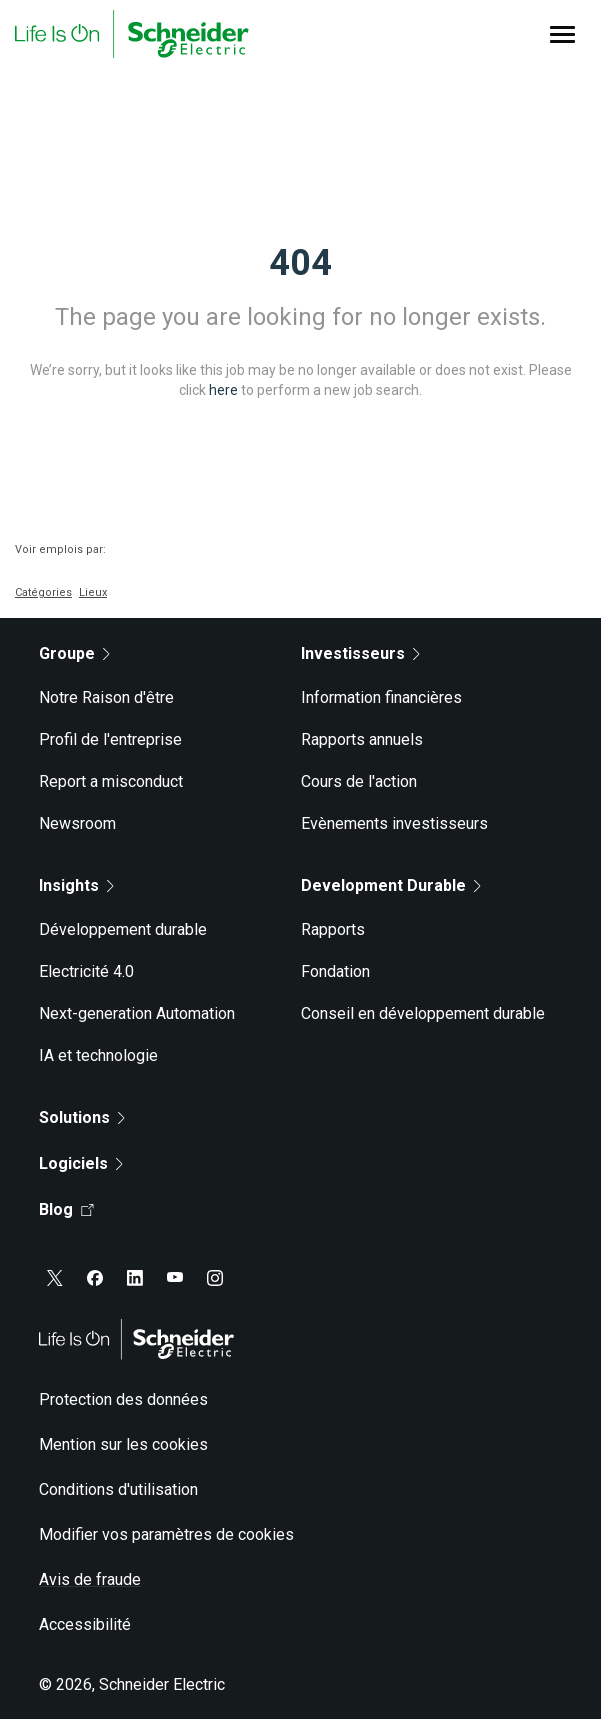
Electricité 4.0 (86, 971)
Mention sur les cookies (123, 1444)
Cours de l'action (359, 781)
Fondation (335, 971)
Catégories (43, 592)
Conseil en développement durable (423, 1013)
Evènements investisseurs (394, 823)
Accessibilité (85, 1624)
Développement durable (123, 929)
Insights (76, 885)
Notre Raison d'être (106, 697)
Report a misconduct (111, 781)
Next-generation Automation (137, 1013)
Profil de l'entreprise (110, 739)
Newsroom (77, 823)
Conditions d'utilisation (118, 1489)
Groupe (74, 653)
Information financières (381, 697)
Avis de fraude (90, 1579)
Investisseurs (360, 653)
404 (300, 263)
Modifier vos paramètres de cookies (166, 1534)
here (223, 390)
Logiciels (81, 1163)
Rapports (333, 929)
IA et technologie (98, 1055)
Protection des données (123, 1399)
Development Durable (391, 885)
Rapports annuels (362, 739)
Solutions (82, 1117)
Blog (66, 1209)
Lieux (93, 592)
